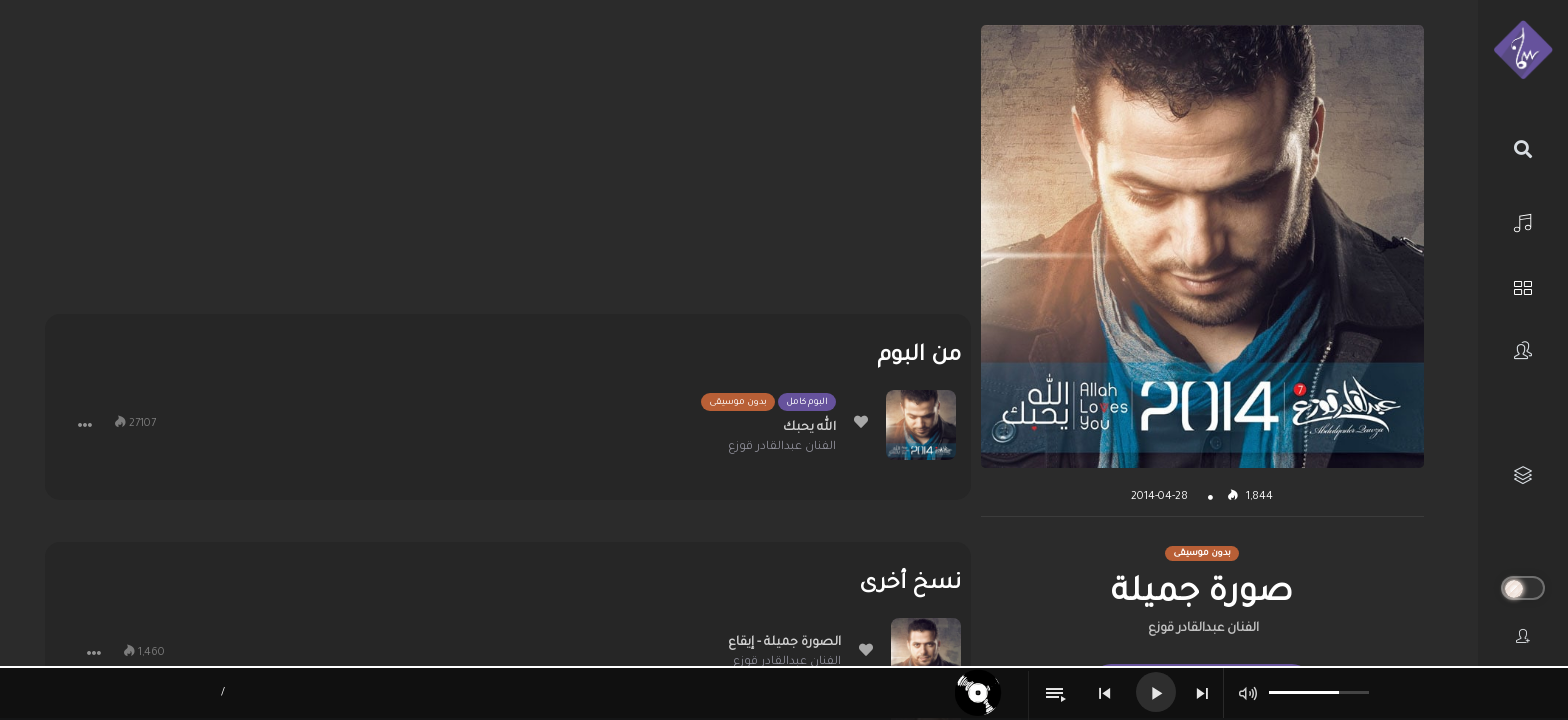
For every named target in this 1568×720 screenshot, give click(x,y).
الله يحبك (809, 428)
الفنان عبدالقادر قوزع (1203, 629)
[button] (85, 425)
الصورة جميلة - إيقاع (784, 643)
